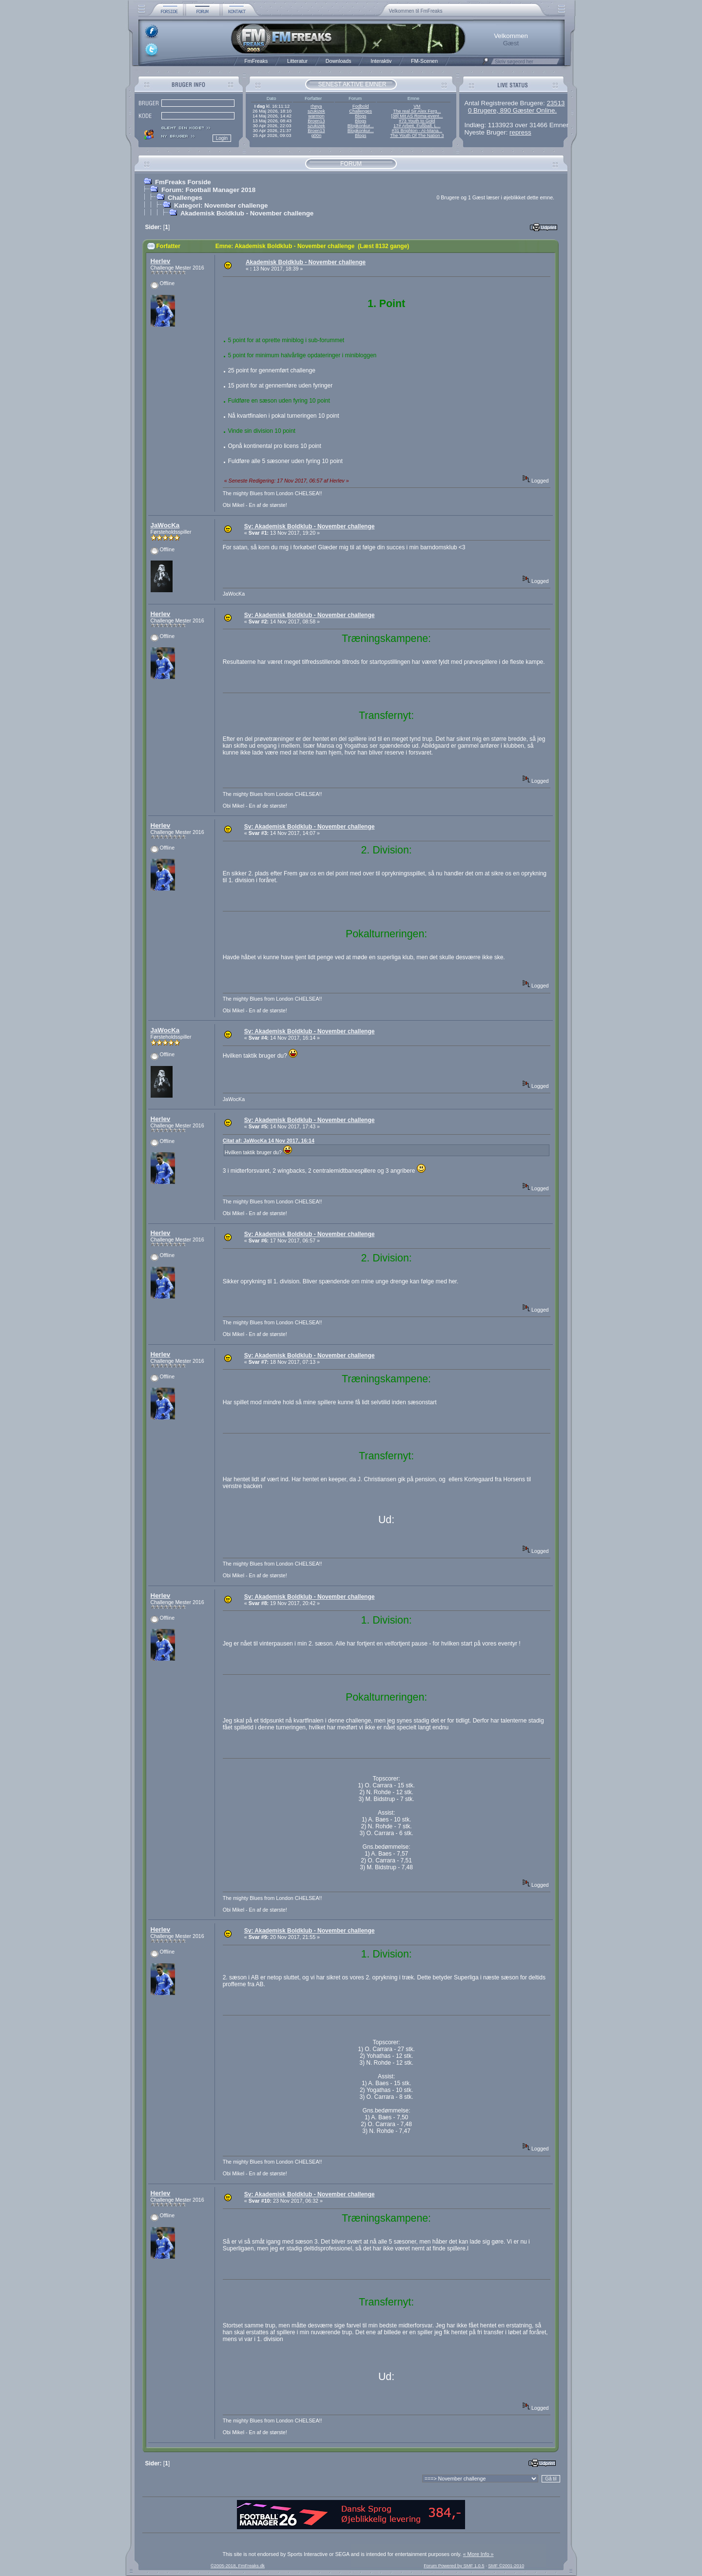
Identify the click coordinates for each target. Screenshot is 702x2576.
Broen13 (316, 120)
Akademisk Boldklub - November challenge (246, 213)
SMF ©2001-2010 (506, 2565)
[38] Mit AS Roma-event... (417, 116)
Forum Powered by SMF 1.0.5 (454, 2565)
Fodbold (360, 106)
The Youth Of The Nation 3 (417, 135)
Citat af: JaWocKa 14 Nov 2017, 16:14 (268, 1140)
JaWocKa (165, 525)
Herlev (161, 261)
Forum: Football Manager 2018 (208, 190)
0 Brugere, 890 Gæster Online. (512, 110)
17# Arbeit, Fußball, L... (416, 125)
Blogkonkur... (361, 125)
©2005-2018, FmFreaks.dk (238, 2565)
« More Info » (478, 2554)
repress (520, 132)
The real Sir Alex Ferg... (417, 111)
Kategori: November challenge (221, 205)
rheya (316, 106)
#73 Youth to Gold (417, 120)
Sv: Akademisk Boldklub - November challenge (309, 526)
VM (416, 106)
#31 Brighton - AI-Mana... (416, 130)
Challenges (360, 111)
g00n (316, 135)
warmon (316, 116)
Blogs (360, 116)
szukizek (316, 111)
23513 (555, 103)
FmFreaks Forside (183, 182)
